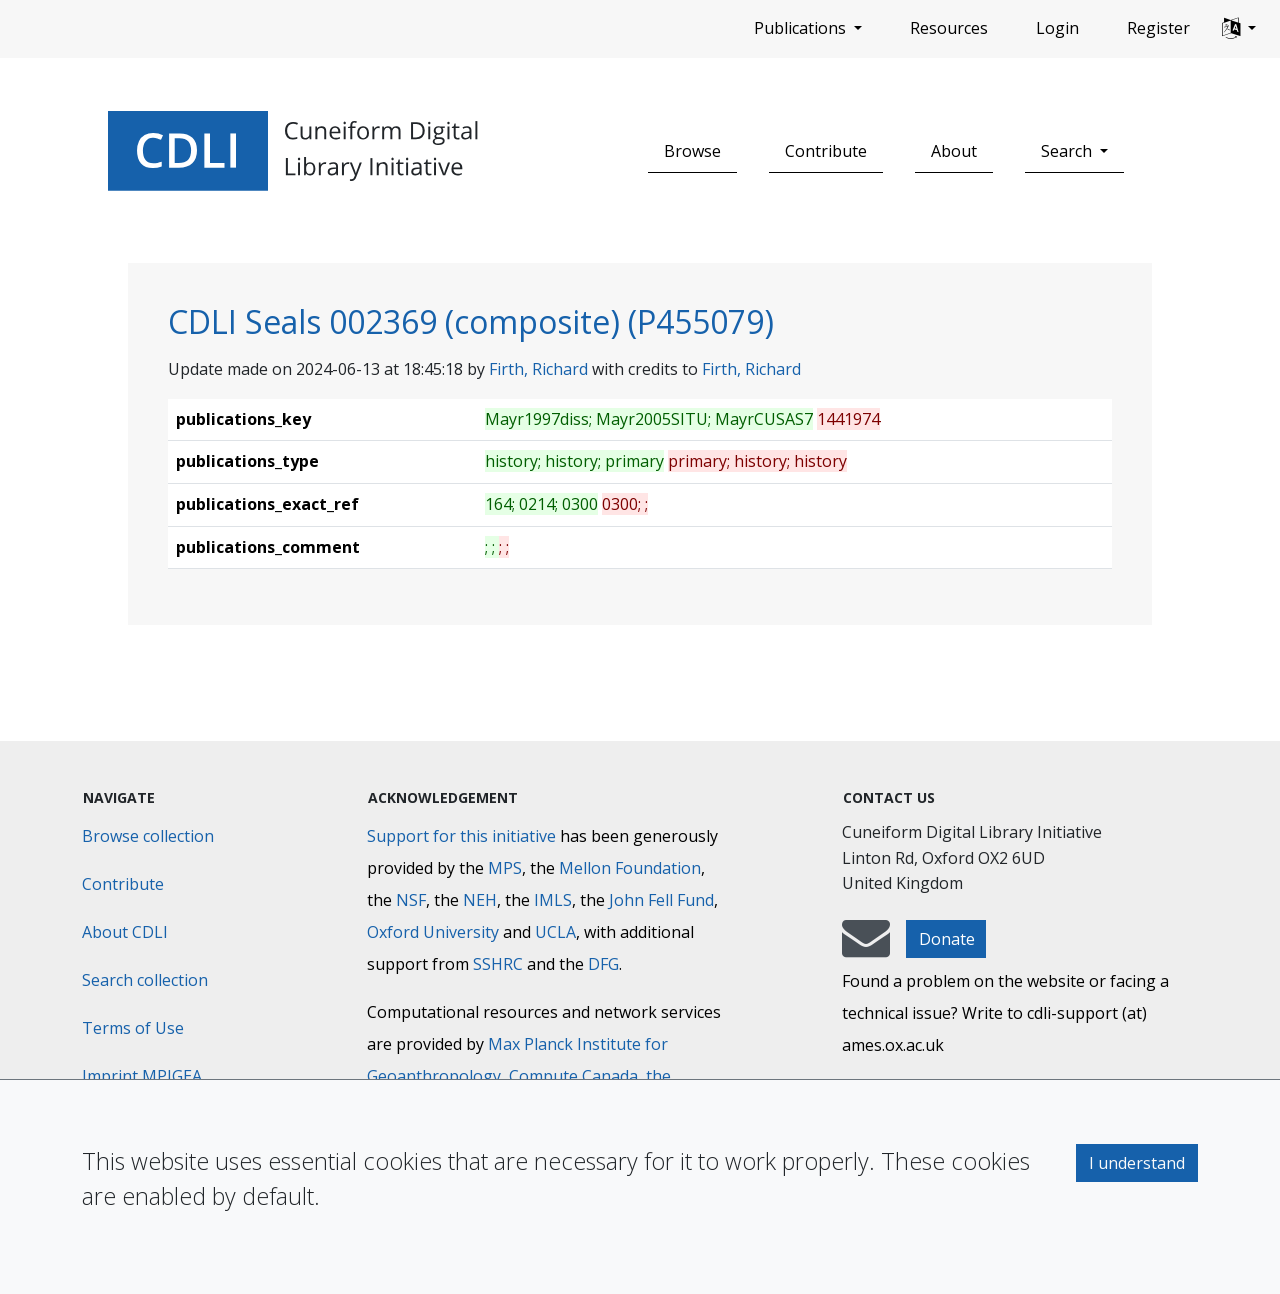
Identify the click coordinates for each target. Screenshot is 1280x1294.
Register (1158, 28)
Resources (949, 28)
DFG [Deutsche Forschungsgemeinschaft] (603, 964)
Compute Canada (573, 1076)
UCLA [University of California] (555, 932)
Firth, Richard (538, 369)
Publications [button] (802, 28)
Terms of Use (133, 1028)
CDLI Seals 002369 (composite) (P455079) (471, 321)
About (954, 151)
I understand (1137, 1163)
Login (1057, 28)
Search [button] (1068, 151)
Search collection (145, 980)
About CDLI (125, 932)
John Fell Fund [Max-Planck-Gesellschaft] (661, 900)
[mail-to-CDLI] (866, 948)
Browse (692, 151)
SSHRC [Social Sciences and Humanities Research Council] (498, 964)
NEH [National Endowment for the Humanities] (480, 900)
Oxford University (433, 932)
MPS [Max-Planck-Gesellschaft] (505, 868)
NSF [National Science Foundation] (411, 900)
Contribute (826, 151)
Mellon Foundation (630, 868)
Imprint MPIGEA (142, 1076)
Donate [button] (947, 939)
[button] (1239, 29)
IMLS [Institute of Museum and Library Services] (553, 900)
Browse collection (148, 836)
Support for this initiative (461, 836)
